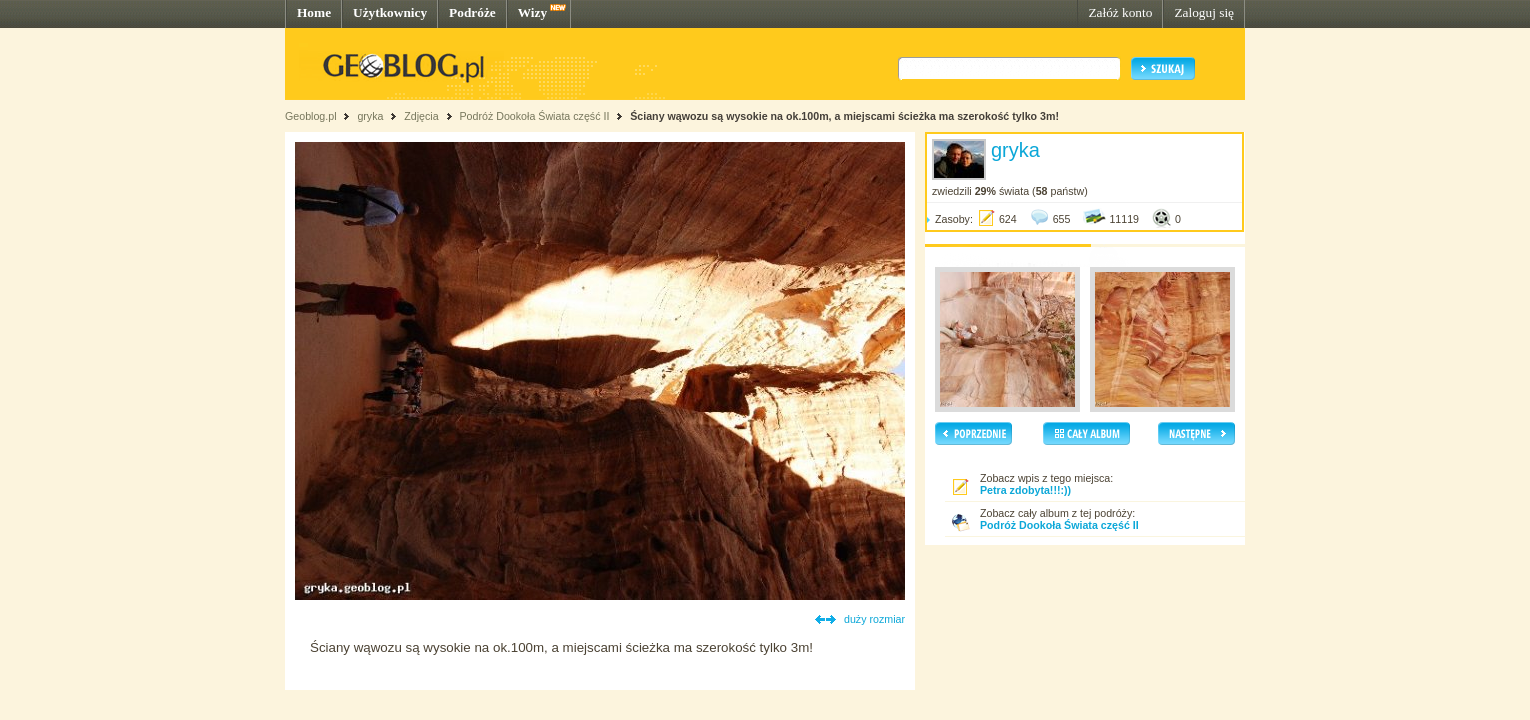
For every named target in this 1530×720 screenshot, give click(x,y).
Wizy (532, 12)
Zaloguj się (1204, 12)
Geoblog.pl (311, 116)
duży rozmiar (874, 619)
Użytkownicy (390, 12)
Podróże (472, 12)
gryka (370, 116)
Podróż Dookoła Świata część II (535, 116)
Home (314, 12)
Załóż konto (1120, 12)
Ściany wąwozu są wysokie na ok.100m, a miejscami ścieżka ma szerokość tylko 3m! (844, 116)
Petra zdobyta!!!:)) (1025, 490)
